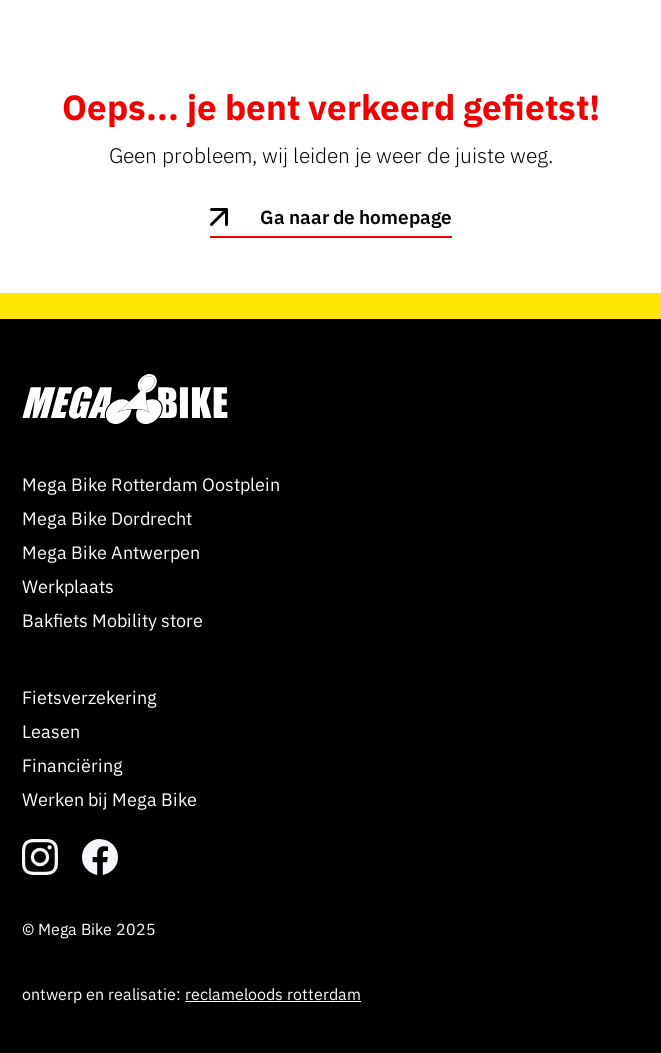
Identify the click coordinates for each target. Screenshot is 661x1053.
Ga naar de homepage (356, 216)
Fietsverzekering (89, 697)
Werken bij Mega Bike (109, 799)
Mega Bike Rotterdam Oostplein (151, 484)
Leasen (51, 731)
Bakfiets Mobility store (112, 620)
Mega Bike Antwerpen (111, 552)
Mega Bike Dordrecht (107, 518)
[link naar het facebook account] (100, 857)
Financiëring (72, 765)
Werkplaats (68, 586)
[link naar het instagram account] (40, 857)
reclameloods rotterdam (273, 994)
